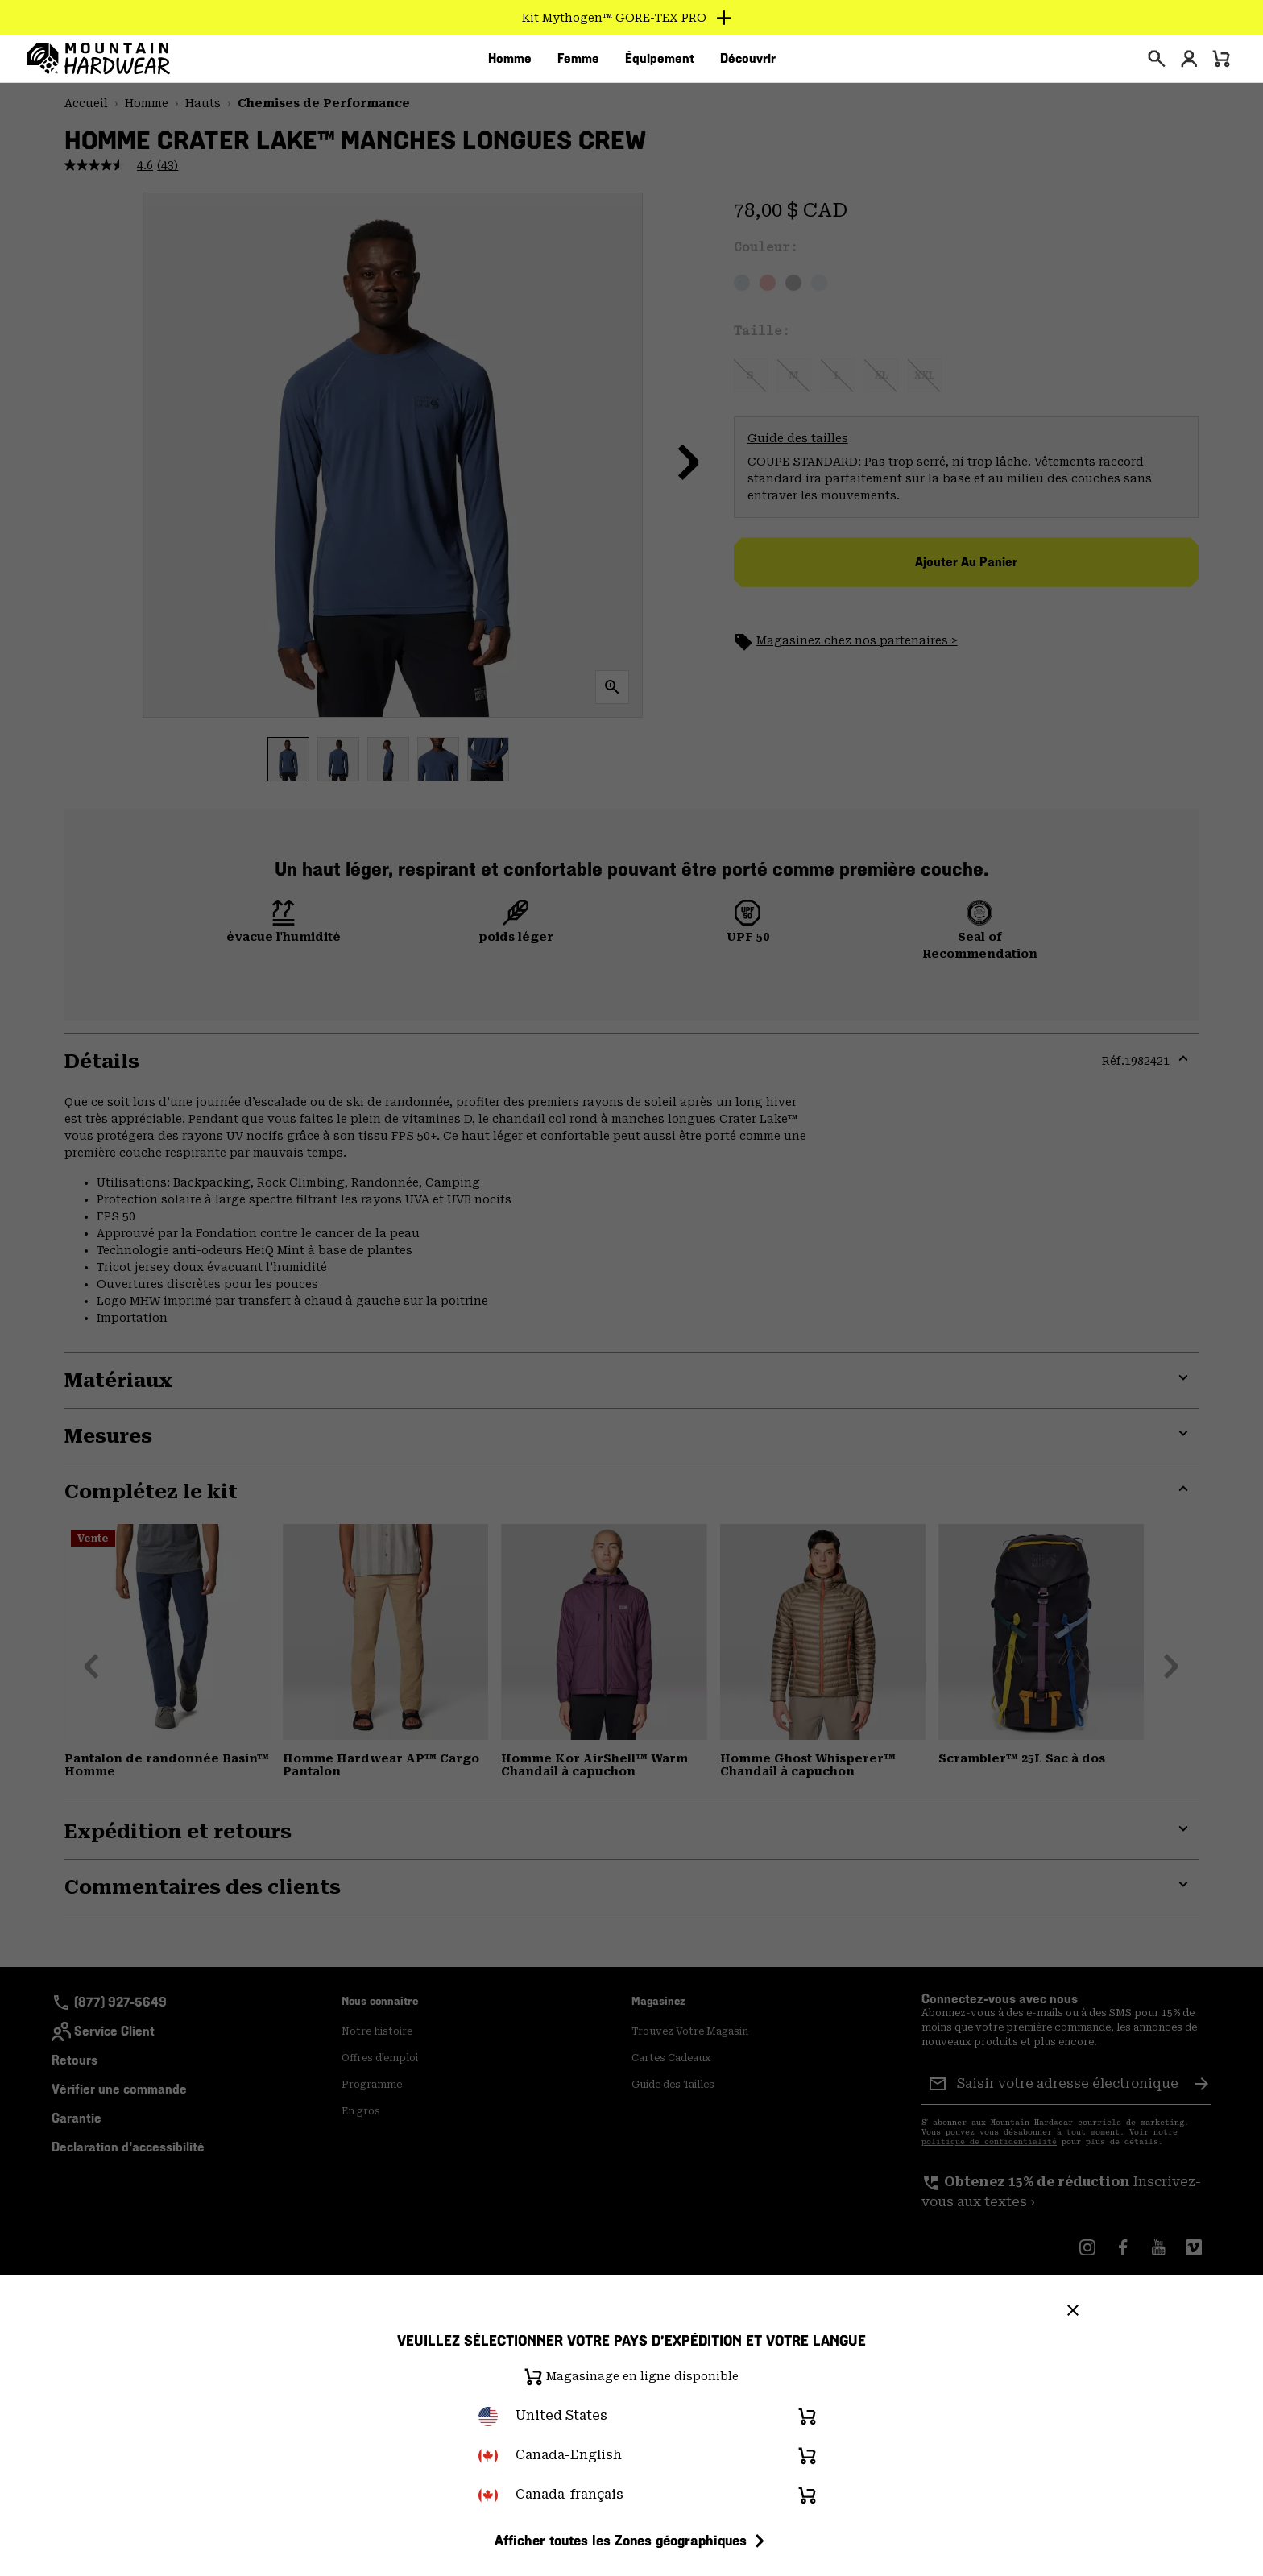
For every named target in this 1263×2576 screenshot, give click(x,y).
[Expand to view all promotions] (632, 17)
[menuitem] (510, 63)
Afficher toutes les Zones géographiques (632, 2540)
